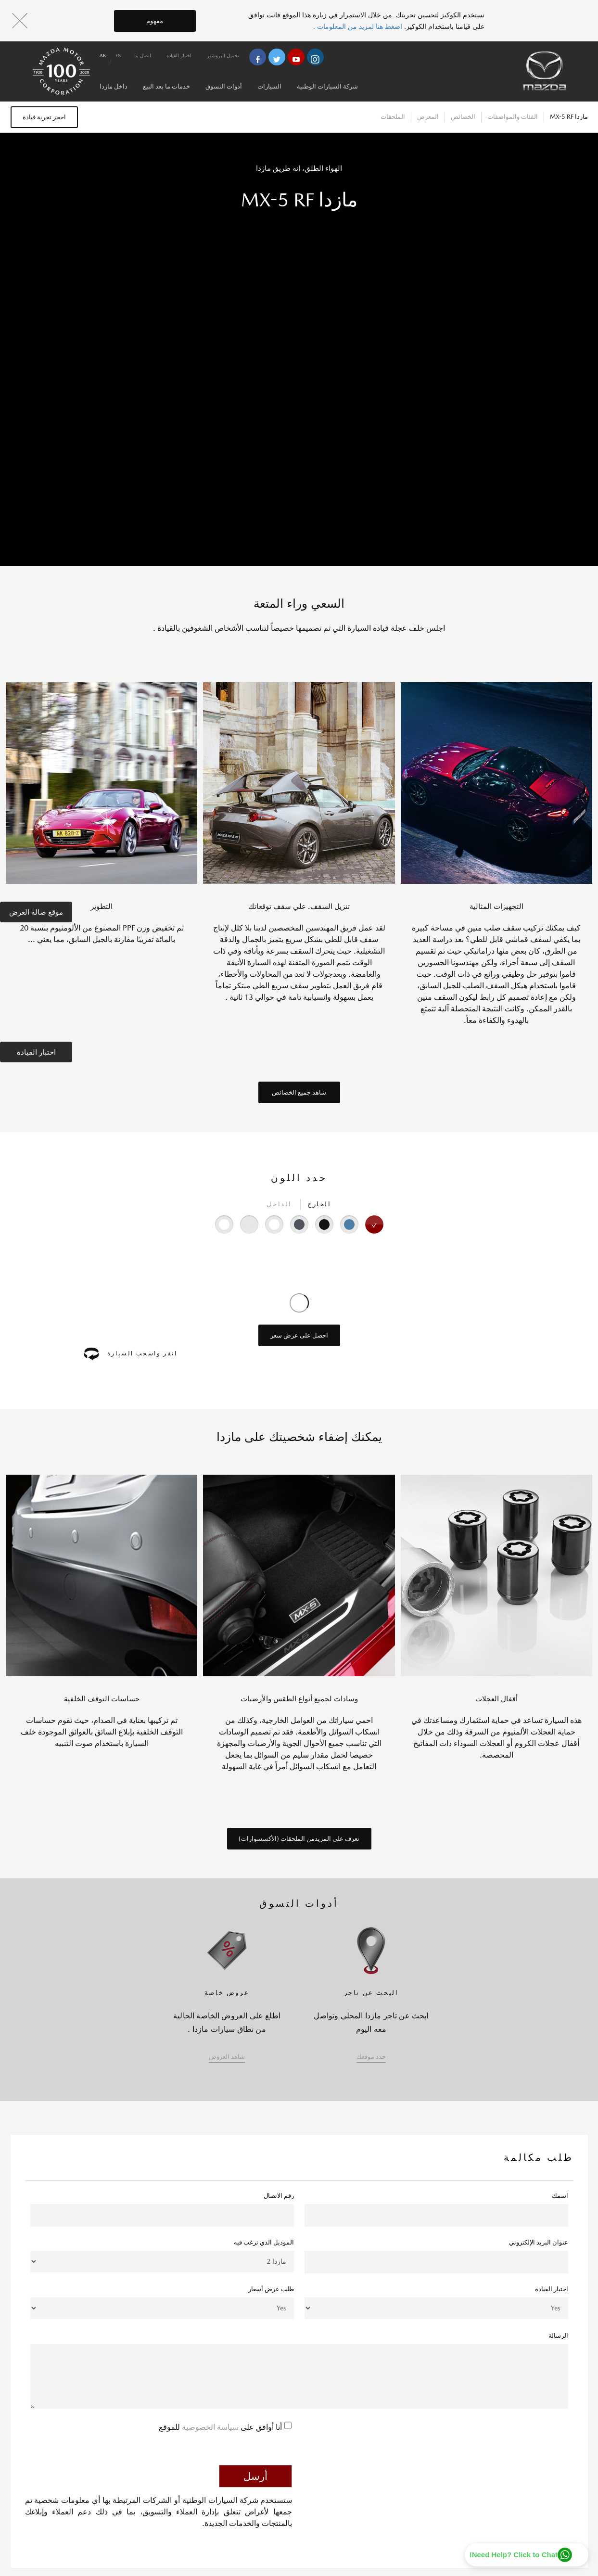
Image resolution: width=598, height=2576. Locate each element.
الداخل (279, 1204)
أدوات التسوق (223, 86)
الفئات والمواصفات (512, 116)
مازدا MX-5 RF (569, 116)
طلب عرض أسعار (271, 2289)
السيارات (269, 86)
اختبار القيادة (36, 1052)
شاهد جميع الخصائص (299, 1092)
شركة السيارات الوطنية (327, 86)
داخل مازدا (113, 86)
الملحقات (393, 116)
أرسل (255, 2476)
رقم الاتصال (279, 2195)
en (118, 55)
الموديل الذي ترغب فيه (264, 2242)
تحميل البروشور (223, 55)
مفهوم (154, 21)
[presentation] (495, 2437)
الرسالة (558, 2335)
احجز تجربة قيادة (44, 117)
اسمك (560, 2195)
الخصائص (463, 116)
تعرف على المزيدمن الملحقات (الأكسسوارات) (299, 1838)
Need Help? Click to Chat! (514, 2554)
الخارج (319, 1204)
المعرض (428, 116)
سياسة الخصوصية (209, 2427)
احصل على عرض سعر (299, 1335)
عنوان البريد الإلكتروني (538, 2242)
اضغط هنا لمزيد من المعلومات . (358, 26)
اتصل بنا (142, 55)
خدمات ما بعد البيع (166, 86)
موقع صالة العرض (36, 912)
